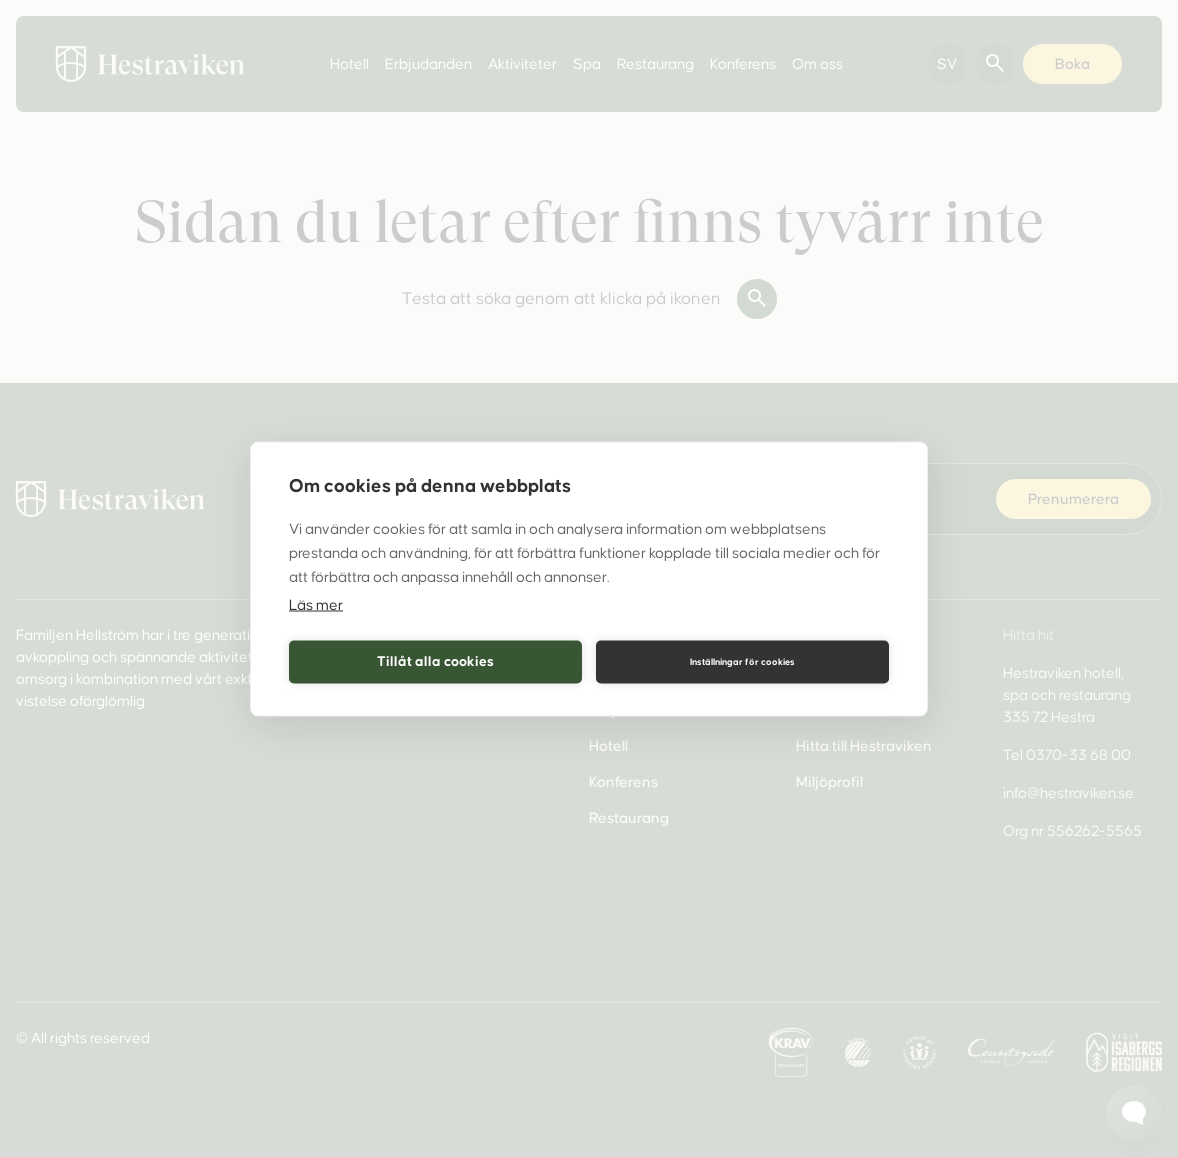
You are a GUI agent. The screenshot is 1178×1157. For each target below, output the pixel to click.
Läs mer (316, 604)
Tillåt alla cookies (435, 661)
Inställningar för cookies (742, 662)
